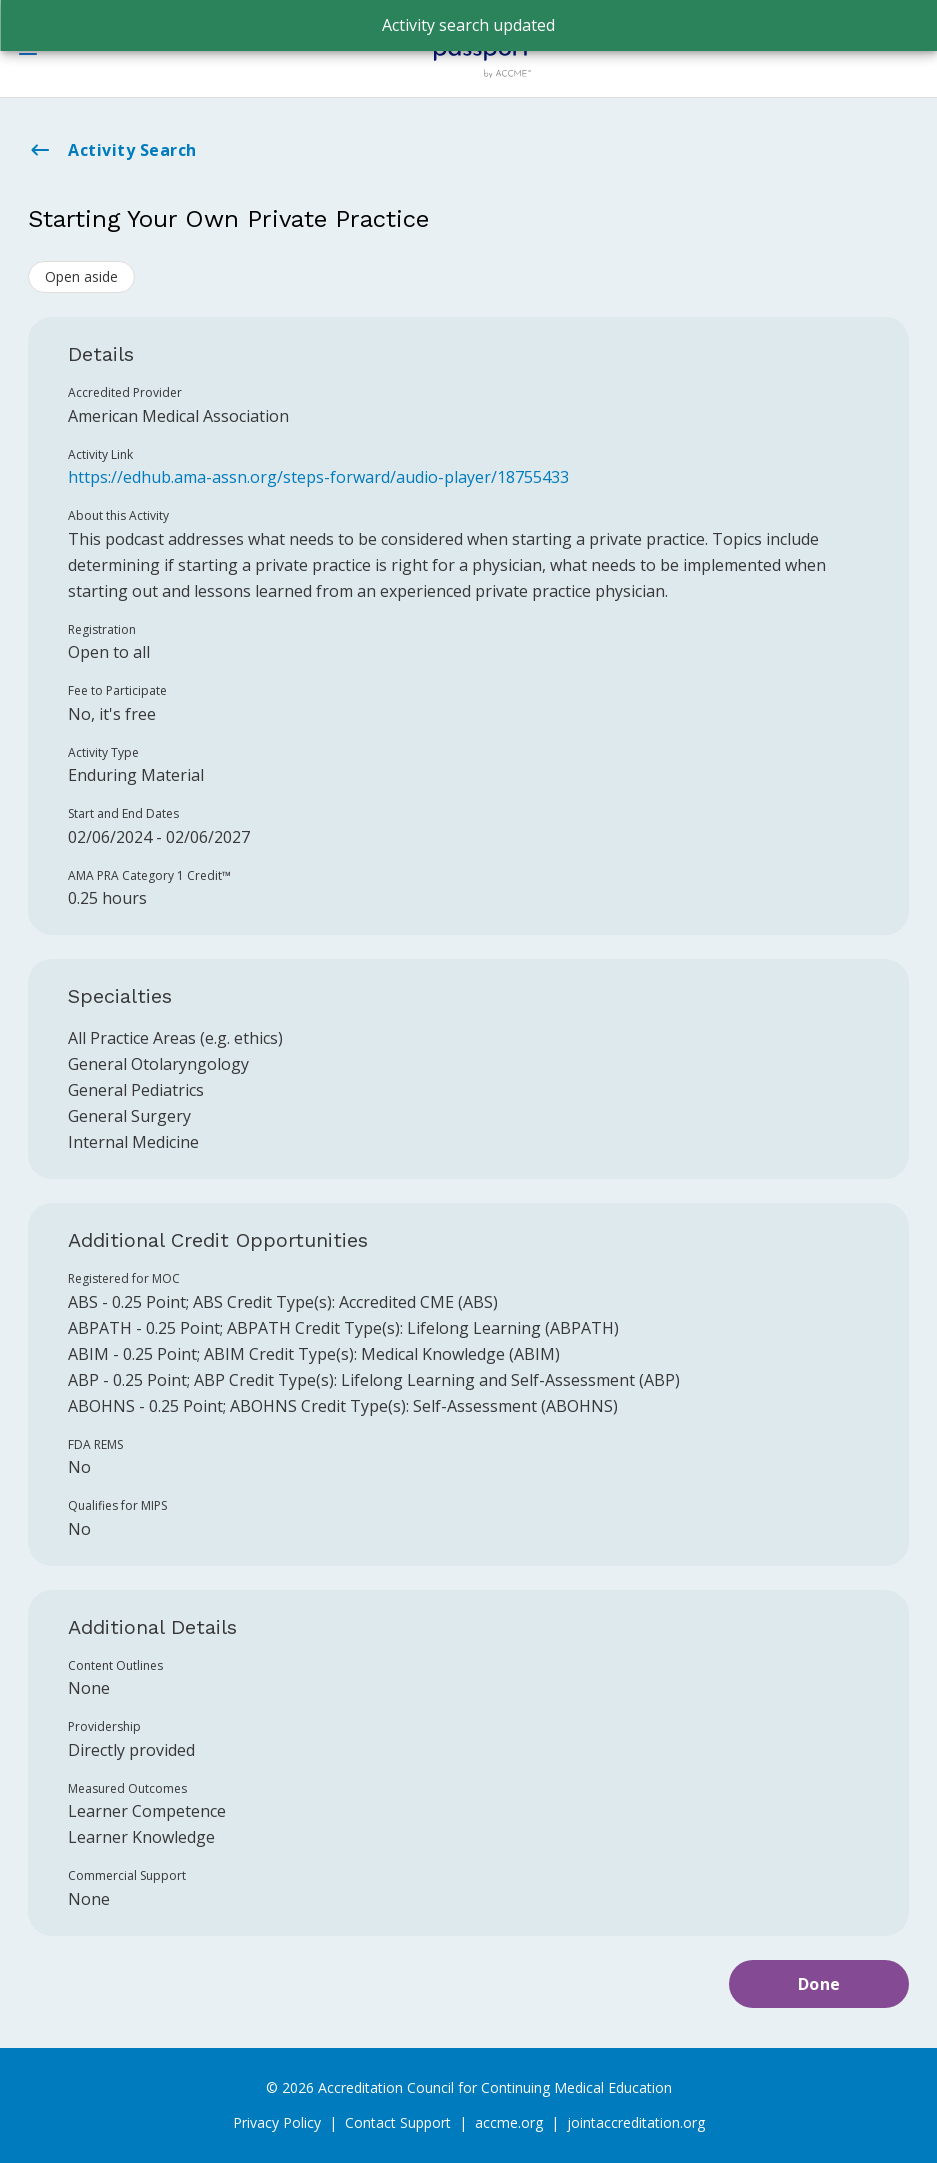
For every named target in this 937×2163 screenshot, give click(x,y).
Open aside (81, 276)
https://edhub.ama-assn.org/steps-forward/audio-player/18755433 (318, 477)
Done (819, 1984)
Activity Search (112, 150)
